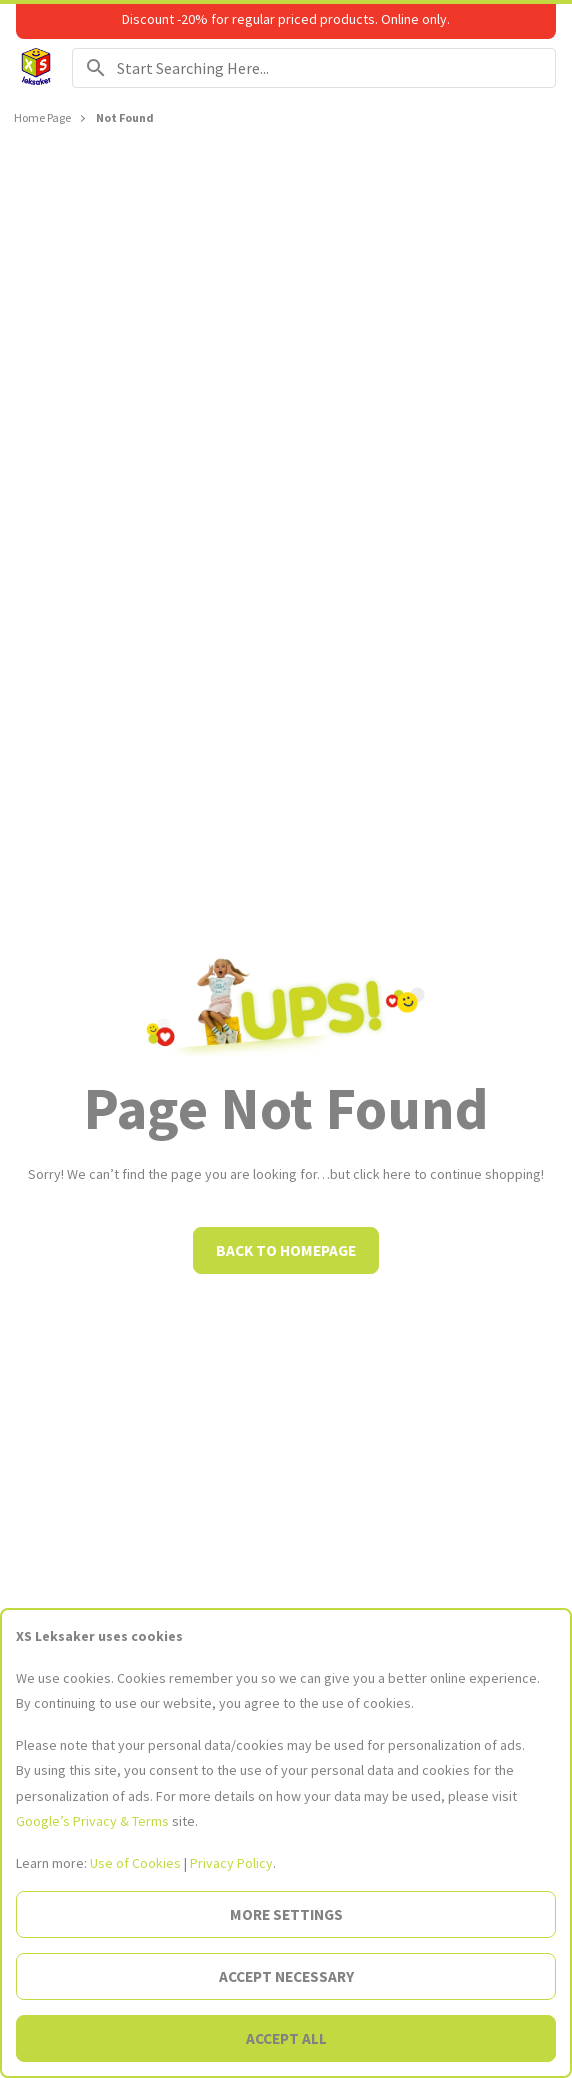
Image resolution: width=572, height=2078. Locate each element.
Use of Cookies (135, 1863)
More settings (286, 1914)
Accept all (286, 2038)
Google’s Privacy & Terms (92, 1821)
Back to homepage (286, 1250)
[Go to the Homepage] (36, 68)
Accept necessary (286, 1976)
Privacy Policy (231, 1863)
